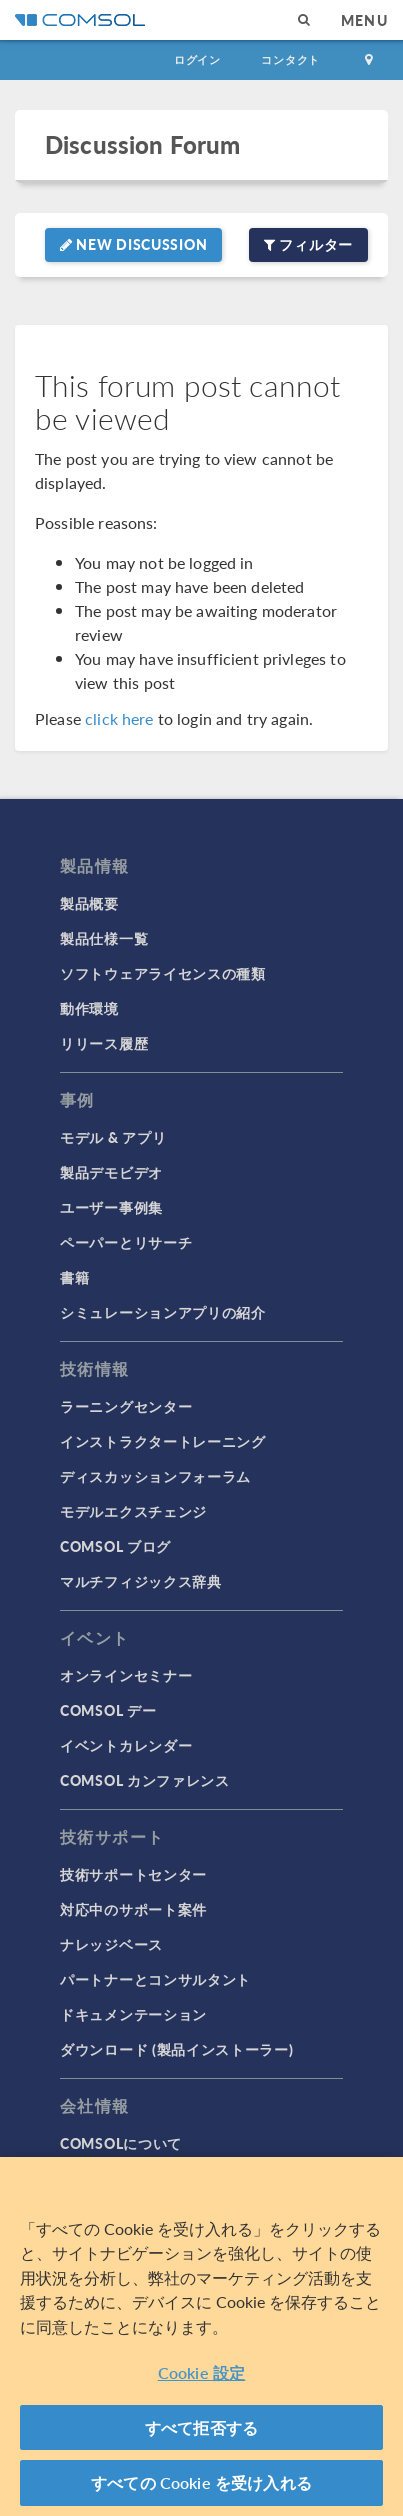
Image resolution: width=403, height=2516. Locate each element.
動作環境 (89, 1008)
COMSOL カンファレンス (145, 1780)
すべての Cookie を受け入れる (201, 2482)
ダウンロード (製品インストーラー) (177, 2049)
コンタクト (290, 59)
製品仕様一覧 (104, 938)
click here (119, 718)
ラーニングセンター (126, 1406)
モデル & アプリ (113, 1137)
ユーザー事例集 (111, 1207)
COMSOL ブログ (115, 1546)
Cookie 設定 (201, 2372)
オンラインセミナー (126, 1675)
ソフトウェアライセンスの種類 (163, 973)
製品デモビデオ (111, 1172)
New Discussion (133, 244)
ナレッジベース (111, 1944)
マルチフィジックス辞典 (141, 1581)
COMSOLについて (121, 2143)
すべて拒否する (201, 2427)
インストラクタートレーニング (163, 1441)
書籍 (74, 1277)
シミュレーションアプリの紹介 (163, 1312)
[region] (201, 2336)
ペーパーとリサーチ (126, 1242)
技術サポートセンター (133, 1874)
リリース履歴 (104, 1043)
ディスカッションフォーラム (155, 1476)
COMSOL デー (108, 1710)
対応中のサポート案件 (133, 1909)
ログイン (197, 59)
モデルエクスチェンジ (133, 1511)
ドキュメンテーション (133, 2014)
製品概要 (89, 903)
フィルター (308, 244)
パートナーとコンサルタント (155, 1979)
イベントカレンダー (126, 1745)
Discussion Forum (142, 144)
